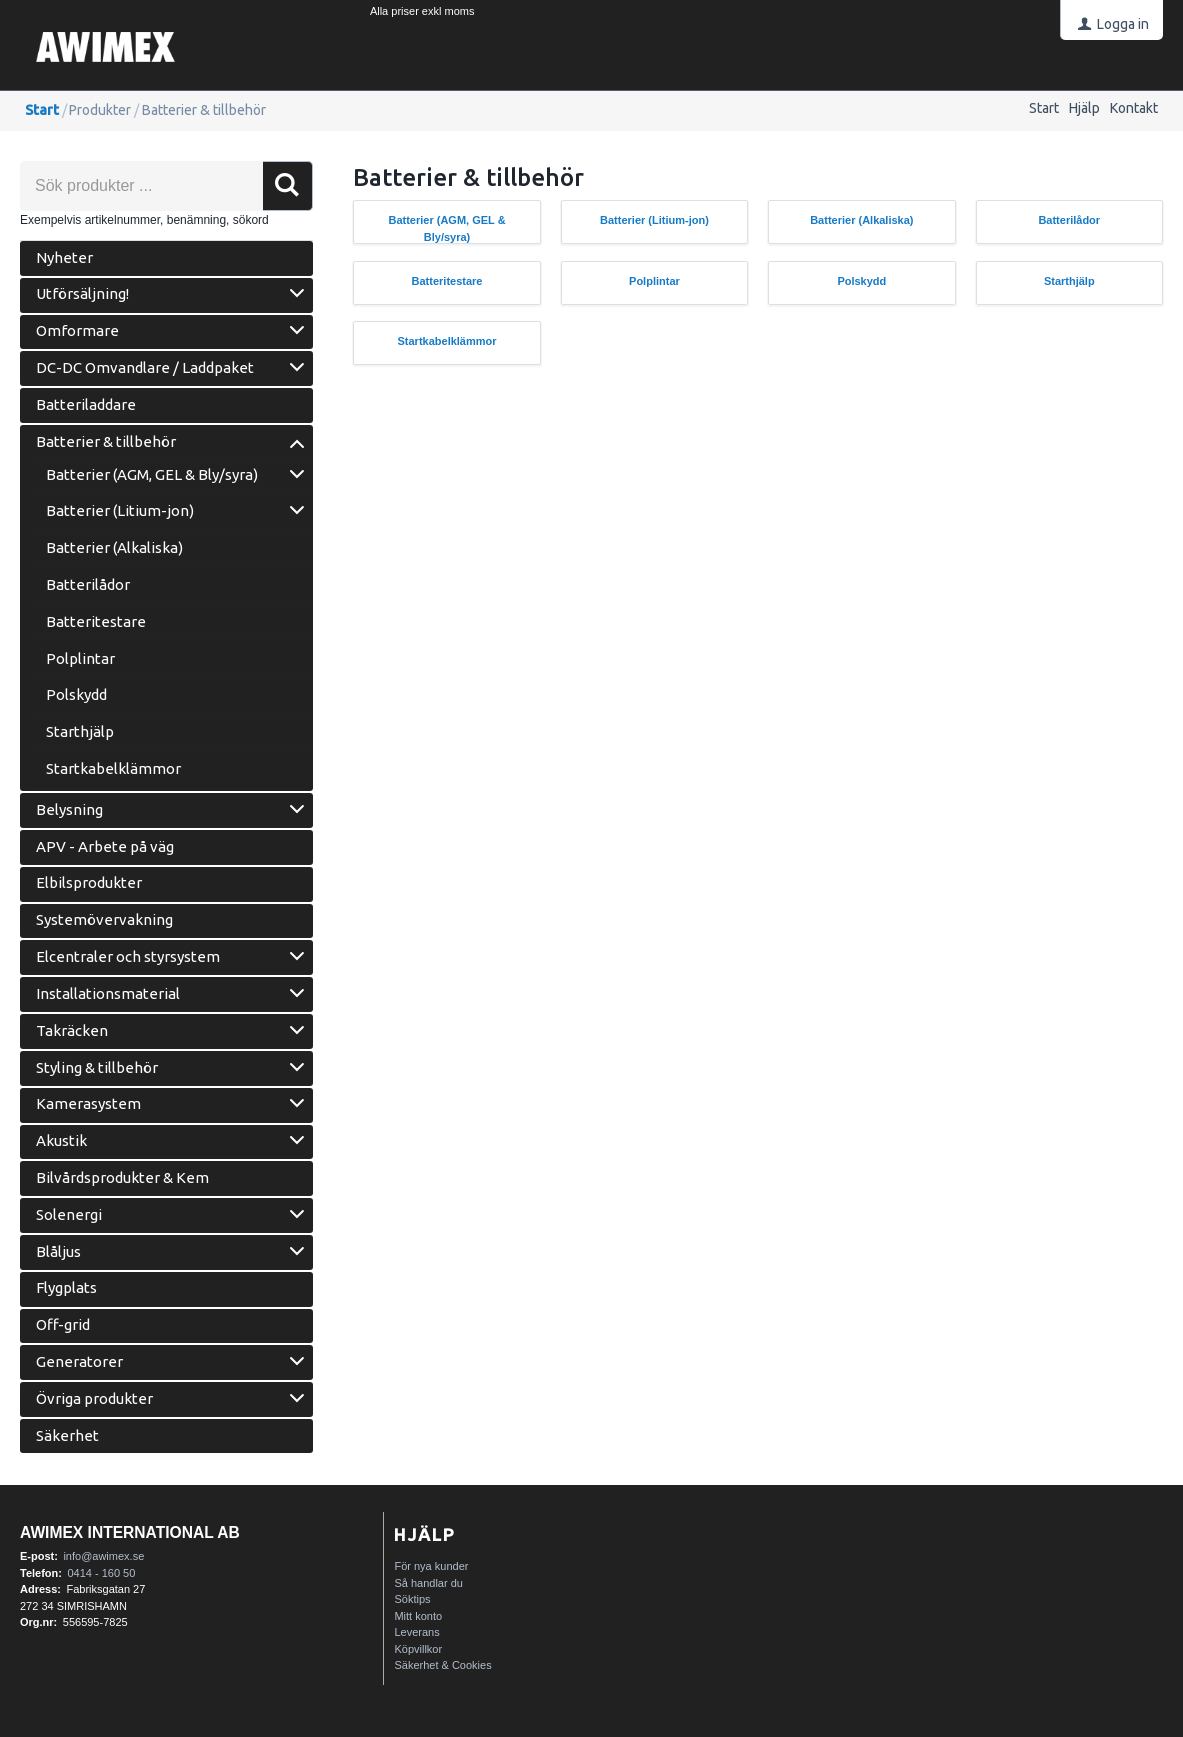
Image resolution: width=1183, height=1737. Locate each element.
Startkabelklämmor (113, 768)
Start (1044, 108)
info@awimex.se (103, 1556)
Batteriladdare (86, 404)
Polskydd (76, 694)
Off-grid (63, 1324)
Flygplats (66, 1287)
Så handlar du (428, 1583)
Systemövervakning (104, 919)
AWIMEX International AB (130, 1532)
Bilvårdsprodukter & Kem (122, 1177)
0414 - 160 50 (101, 1573)
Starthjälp (80, 731)
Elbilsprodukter (89, 882)
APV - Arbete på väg (105, 846)
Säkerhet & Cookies (442, 1665)
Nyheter (64, 257)
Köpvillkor (418, 1649)
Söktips (412, 1599)
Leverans (416, 1632)
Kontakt (1134, 108)
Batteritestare (96, 621)
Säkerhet (67, 1435)
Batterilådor (88, 584)
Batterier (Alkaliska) (114, 547)
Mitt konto (418, 1616)
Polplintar (80, 658)
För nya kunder (431, 1566)
